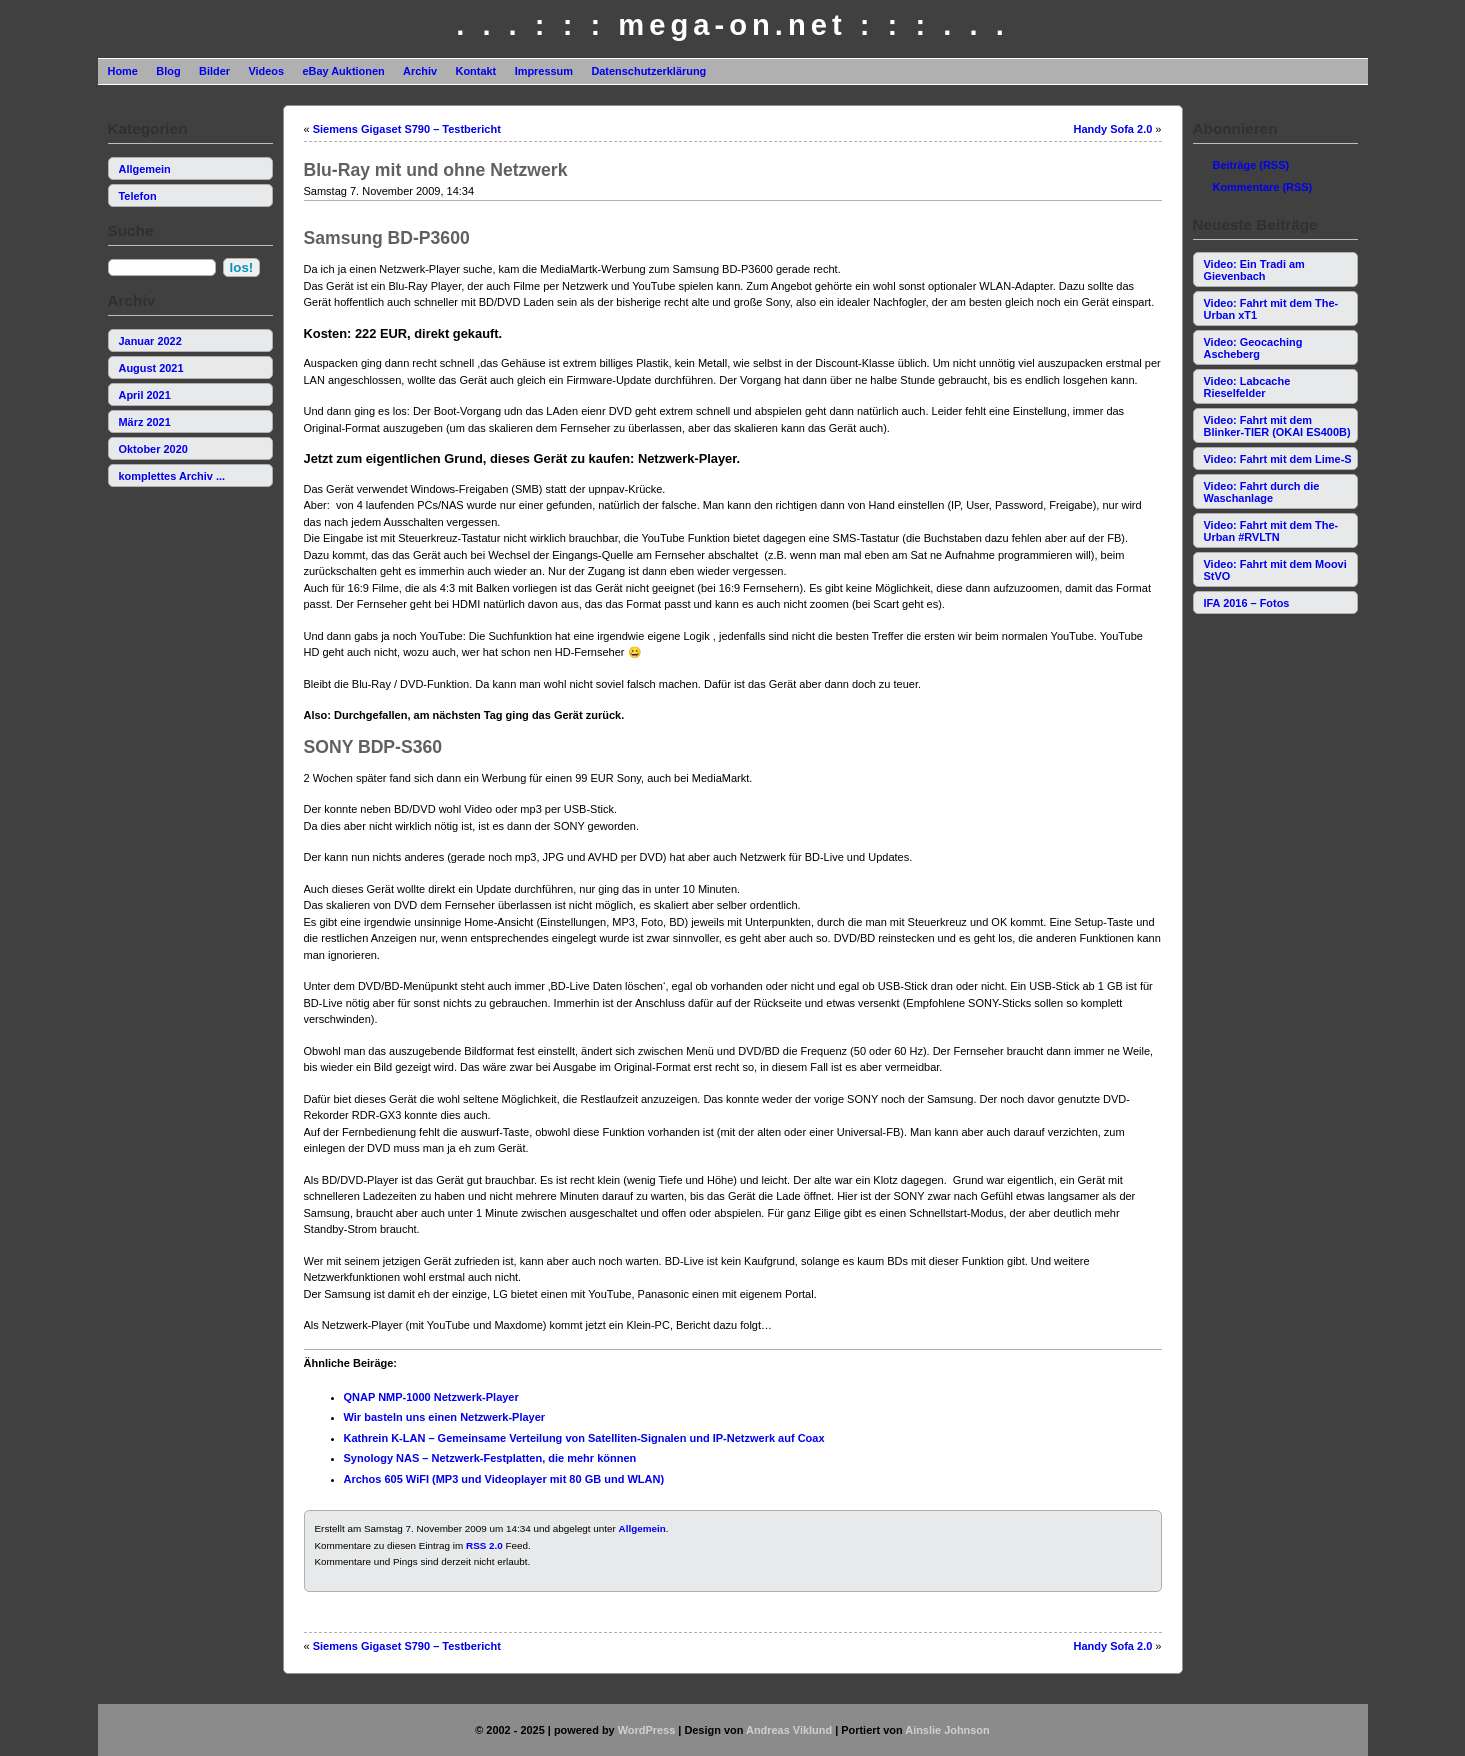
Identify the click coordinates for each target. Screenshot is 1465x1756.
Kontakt (476, 71)
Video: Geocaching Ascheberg (1253, 348)
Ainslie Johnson (947, 1730)
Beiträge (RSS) (1251, 165)
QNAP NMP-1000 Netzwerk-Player (431, 1397)
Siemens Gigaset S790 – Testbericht (407, 129)
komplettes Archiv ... (172, 476)
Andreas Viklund (789, 1730)
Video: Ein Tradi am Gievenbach (1254, 270)
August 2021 (151, 368)
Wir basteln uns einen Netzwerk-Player (445, 1417)
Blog (168, 71)
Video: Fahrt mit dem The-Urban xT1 (1271, 309)
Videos (266, 71)
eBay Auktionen (343, 71)
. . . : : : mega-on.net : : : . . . (732, 25)
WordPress (647, 1730)
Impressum (544, 71)
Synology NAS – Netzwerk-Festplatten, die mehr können (490, 1458)
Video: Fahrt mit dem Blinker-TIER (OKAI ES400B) (1277, 426)
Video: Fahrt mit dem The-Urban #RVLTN (1271, 531)
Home (123, 71)
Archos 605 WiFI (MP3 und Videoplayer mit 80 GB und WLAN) (504, 1479)
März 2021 (145, 422)
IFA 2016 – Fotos (1247, 603)
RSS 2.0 (484, 1545)
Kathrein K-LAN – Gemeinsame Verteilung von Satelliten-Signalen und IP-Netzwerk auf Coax (584, 1438)
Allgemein (145, 169)
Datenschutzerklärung (648, 71)
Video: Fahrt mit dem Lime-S (1278, 459)
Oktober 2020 (153, 449)
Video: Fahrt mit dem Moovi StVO (1275, 570)
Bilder (214, 71)
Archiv (420, 71)
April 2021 (145, 395)
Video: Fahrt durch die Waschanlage (1262, 492)
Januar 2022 (150, 341)
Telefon (138, 196)
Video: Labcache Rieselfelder (1247, 387)
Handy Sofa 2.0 (1112, 129)
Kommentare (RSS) (1263, 187)
